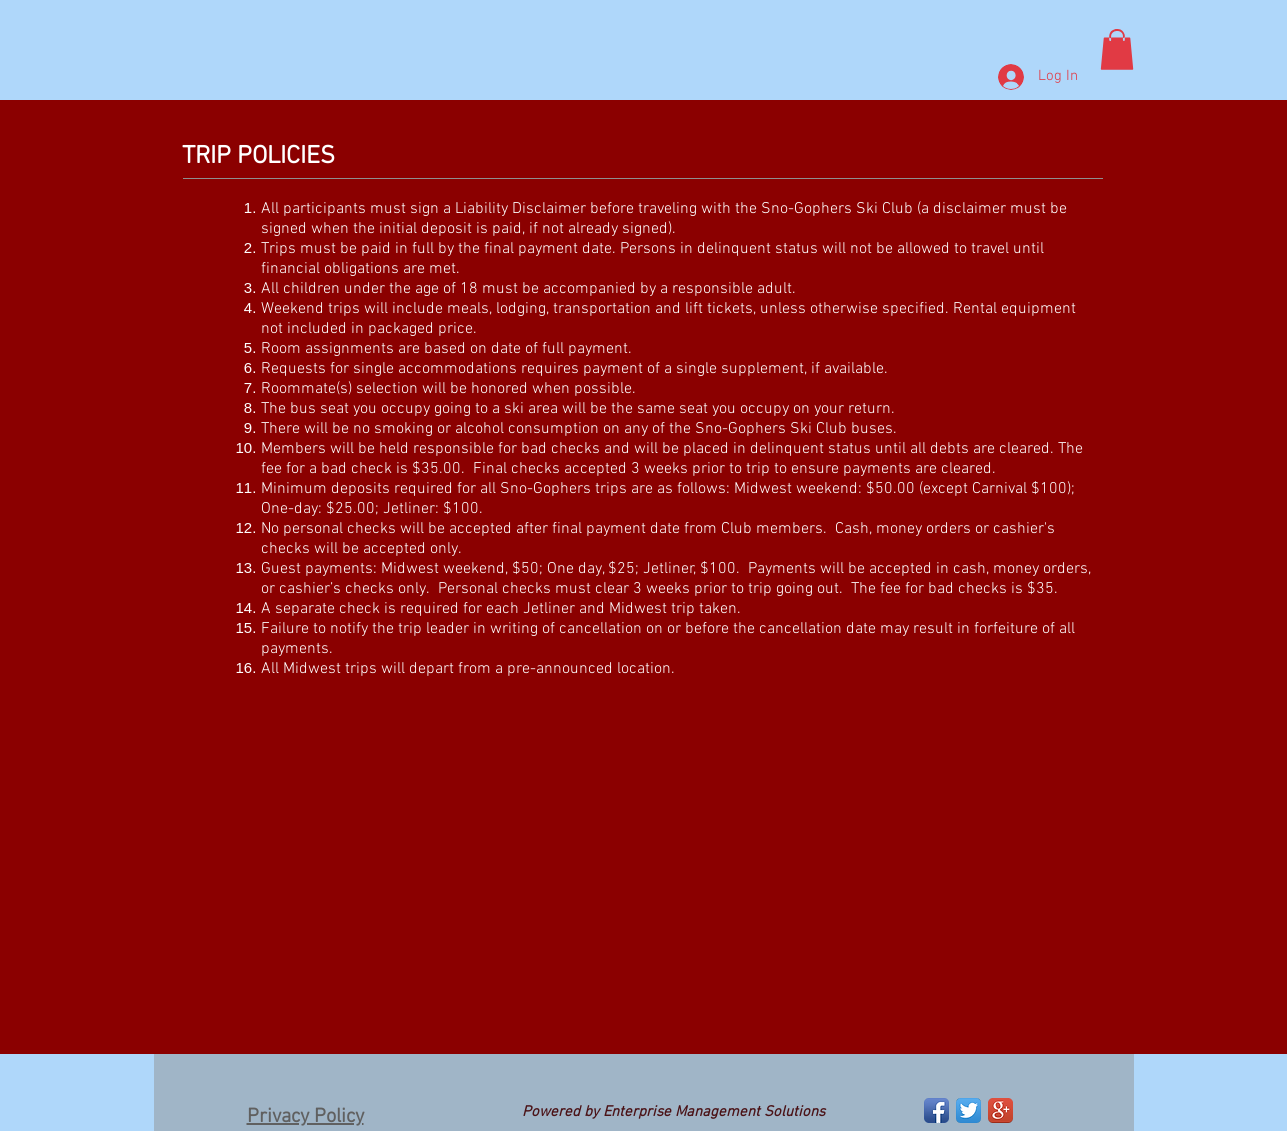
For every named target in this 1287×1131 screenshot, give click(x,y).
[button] (1117, 49)
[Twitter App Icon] (968, 1110)
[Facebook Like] (202, 1113)
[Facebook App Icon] (936, 1110)
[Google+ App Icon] (1000, 1110)
